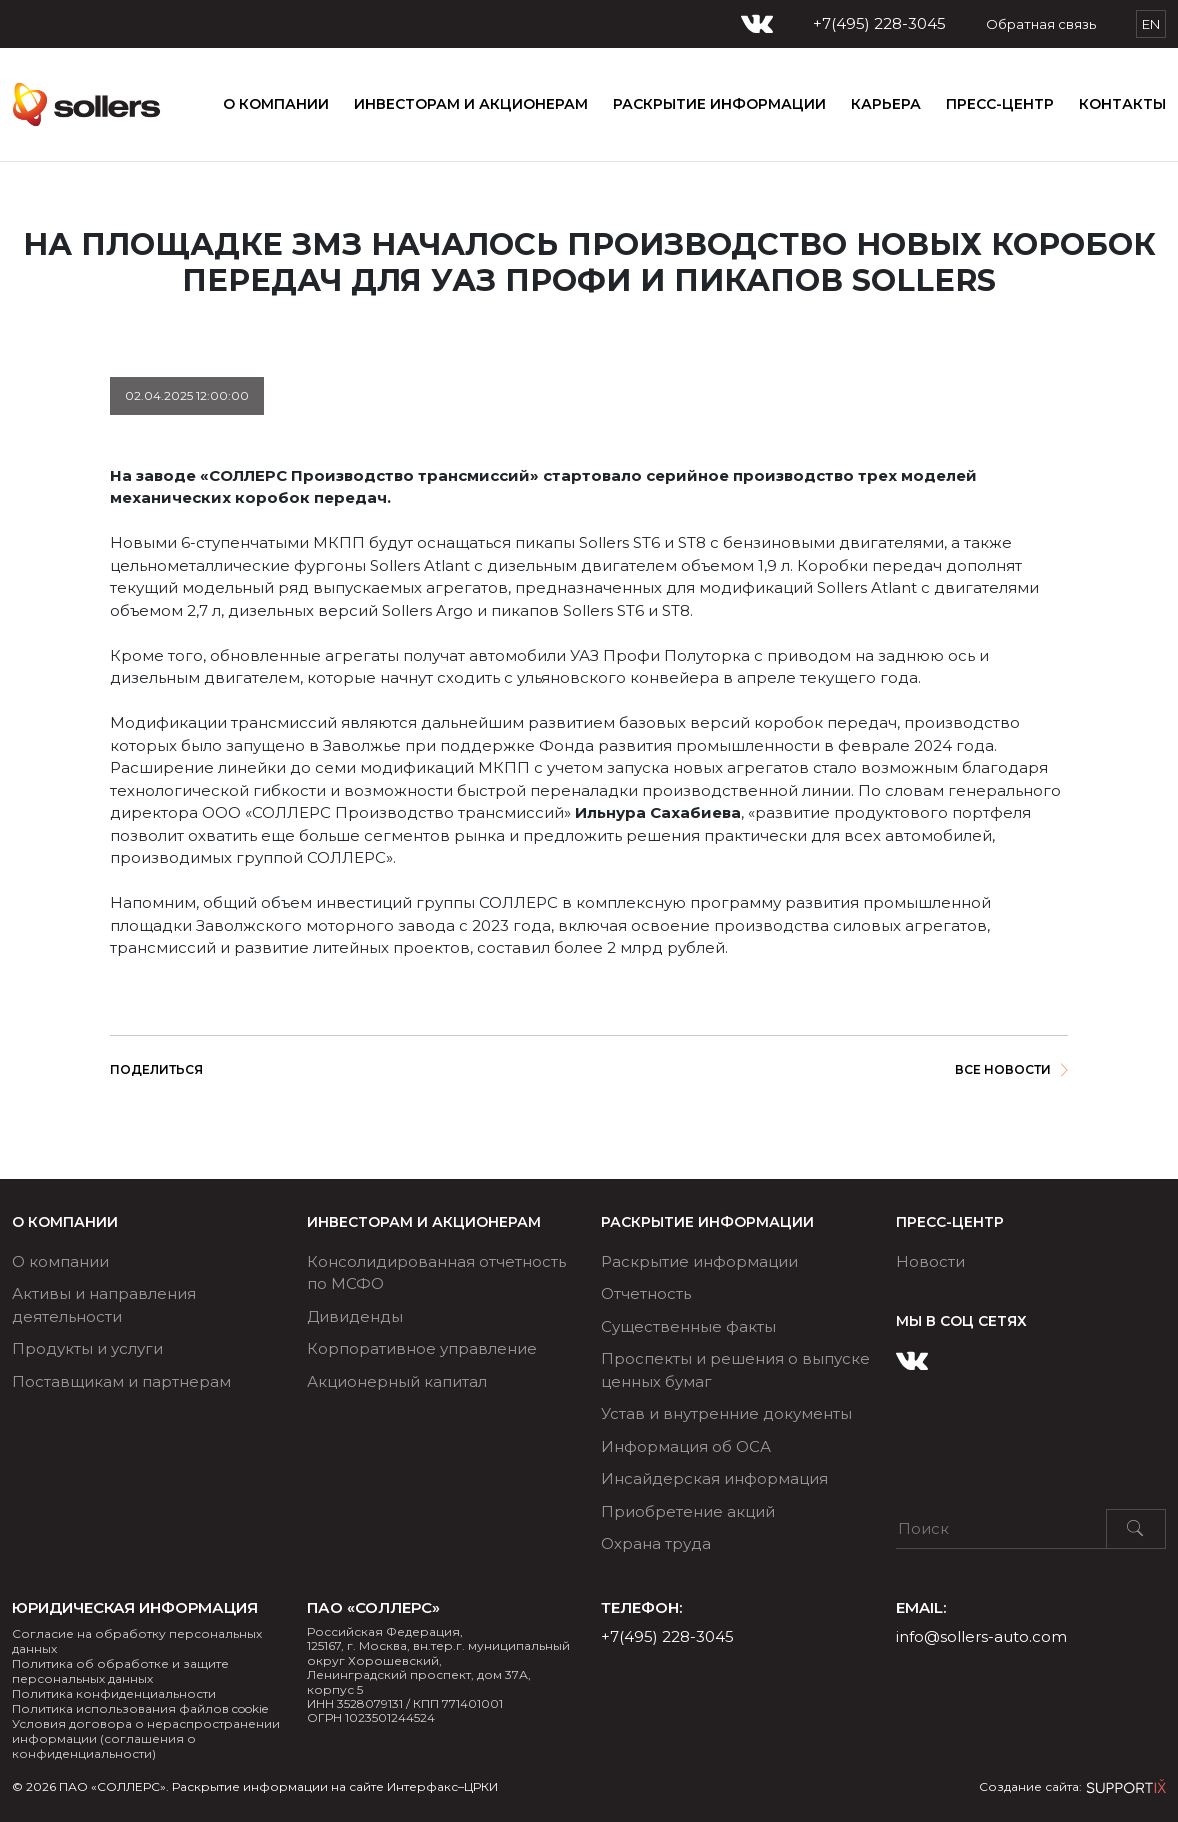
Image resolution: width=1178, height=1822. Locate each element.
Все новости (1011, 1069)
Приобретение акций (688, 1511)
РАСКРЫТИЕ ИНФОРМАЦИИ (719, 104)
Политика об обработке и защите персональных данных (120, 1671)
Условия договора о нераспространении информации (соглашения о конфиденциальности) (146, 1738)
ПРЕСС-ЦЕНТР (1000, 104)
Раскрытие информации (699, 1261)
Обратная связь (1041, 24)
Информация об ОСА (686, 1446)
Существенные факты (688, 1326)
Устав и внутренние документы (726, 1413)
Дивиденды (355, 1316)
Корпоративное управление (422, 1348)
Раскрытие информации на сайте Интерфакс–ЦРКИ (335, 1786)
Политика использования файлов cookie (140, 1708)
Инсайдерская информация (714, 1478)
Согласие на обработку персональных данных (137, 1641)
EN (1151, 24)
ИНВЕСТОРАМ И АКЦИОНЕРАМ (471, 104)
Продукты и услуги (87, 1348)
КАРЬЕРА (886, 104)
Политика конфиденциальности (114, 1693)
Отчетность (646, 1293)
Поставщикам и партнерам (121, 1381)
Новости (930, 1261)
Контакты (1122, 104)
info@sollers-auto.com (981, 1636)
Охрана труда (656, 1543)
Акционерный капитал (397, 1381)
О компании (276, 104)
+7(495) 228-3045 (879, 24)
